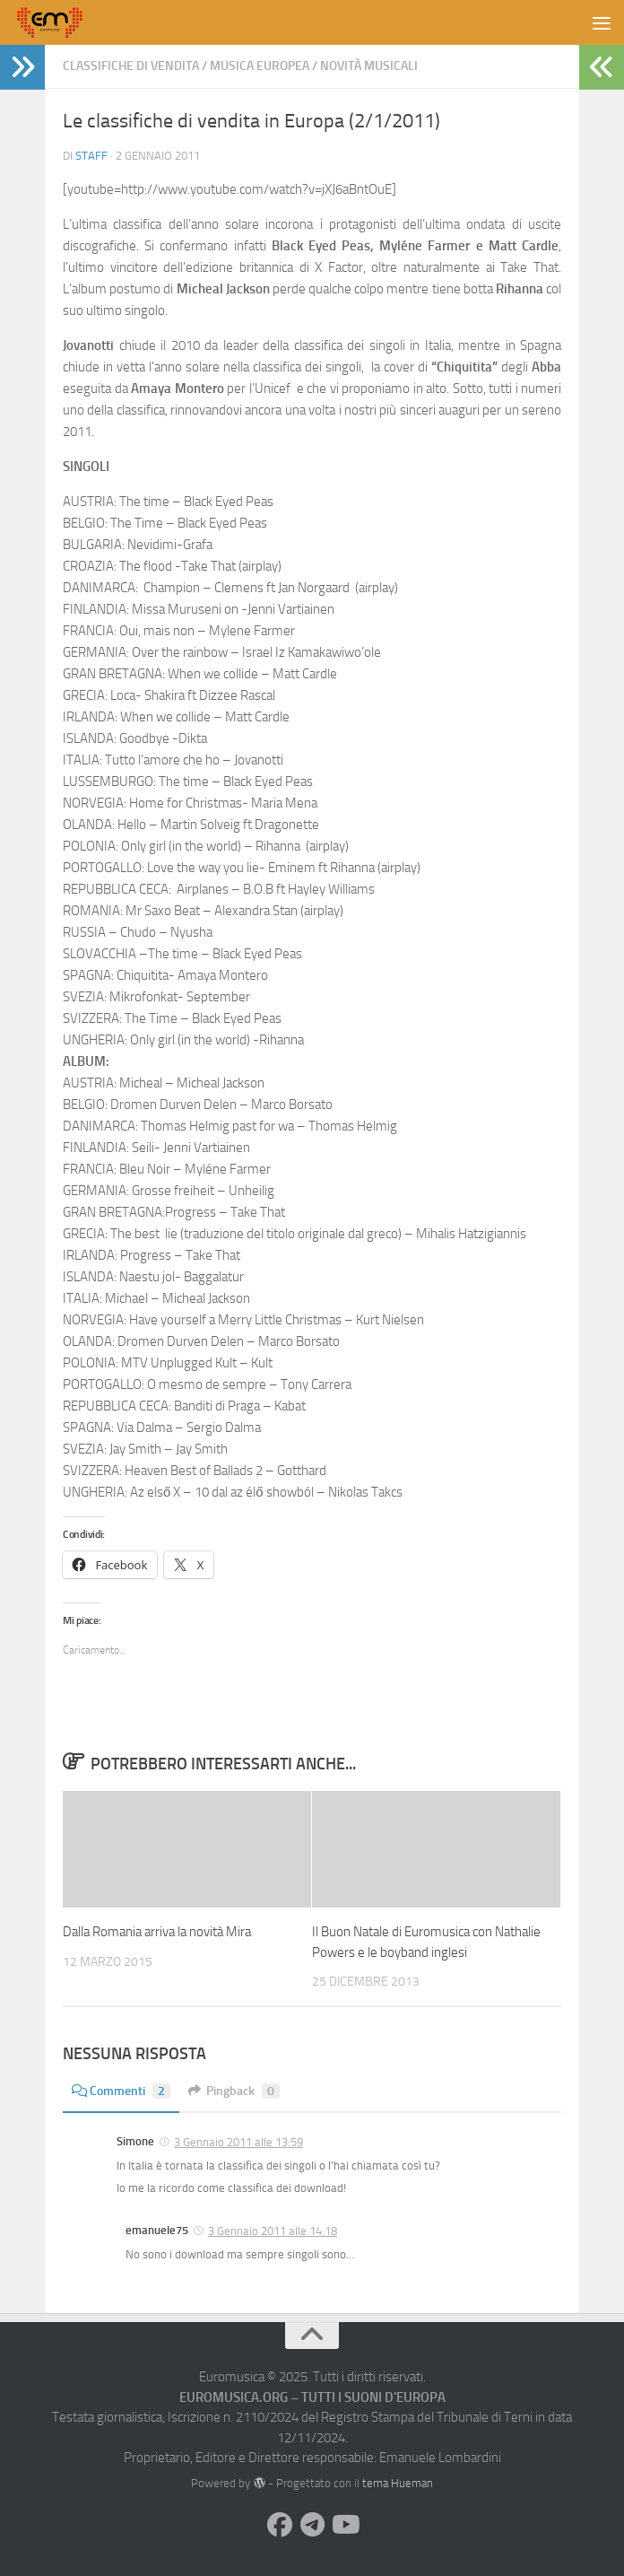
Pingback (234, 2091)
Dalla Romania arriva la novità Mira (157, 1932)
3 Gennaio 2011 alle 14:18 (272, 2231)
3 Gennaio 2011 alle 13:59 (238, 2142)
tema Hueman (397, 2483)
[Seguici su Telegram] (312, 2524)
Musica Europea (259, 66)
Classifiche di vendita (131, 66)
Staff (91, 155)
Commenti (121, 2091)
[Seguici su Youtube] (344, 2524)
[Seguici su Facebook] (279, 2524)
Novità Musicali (369, 66)
